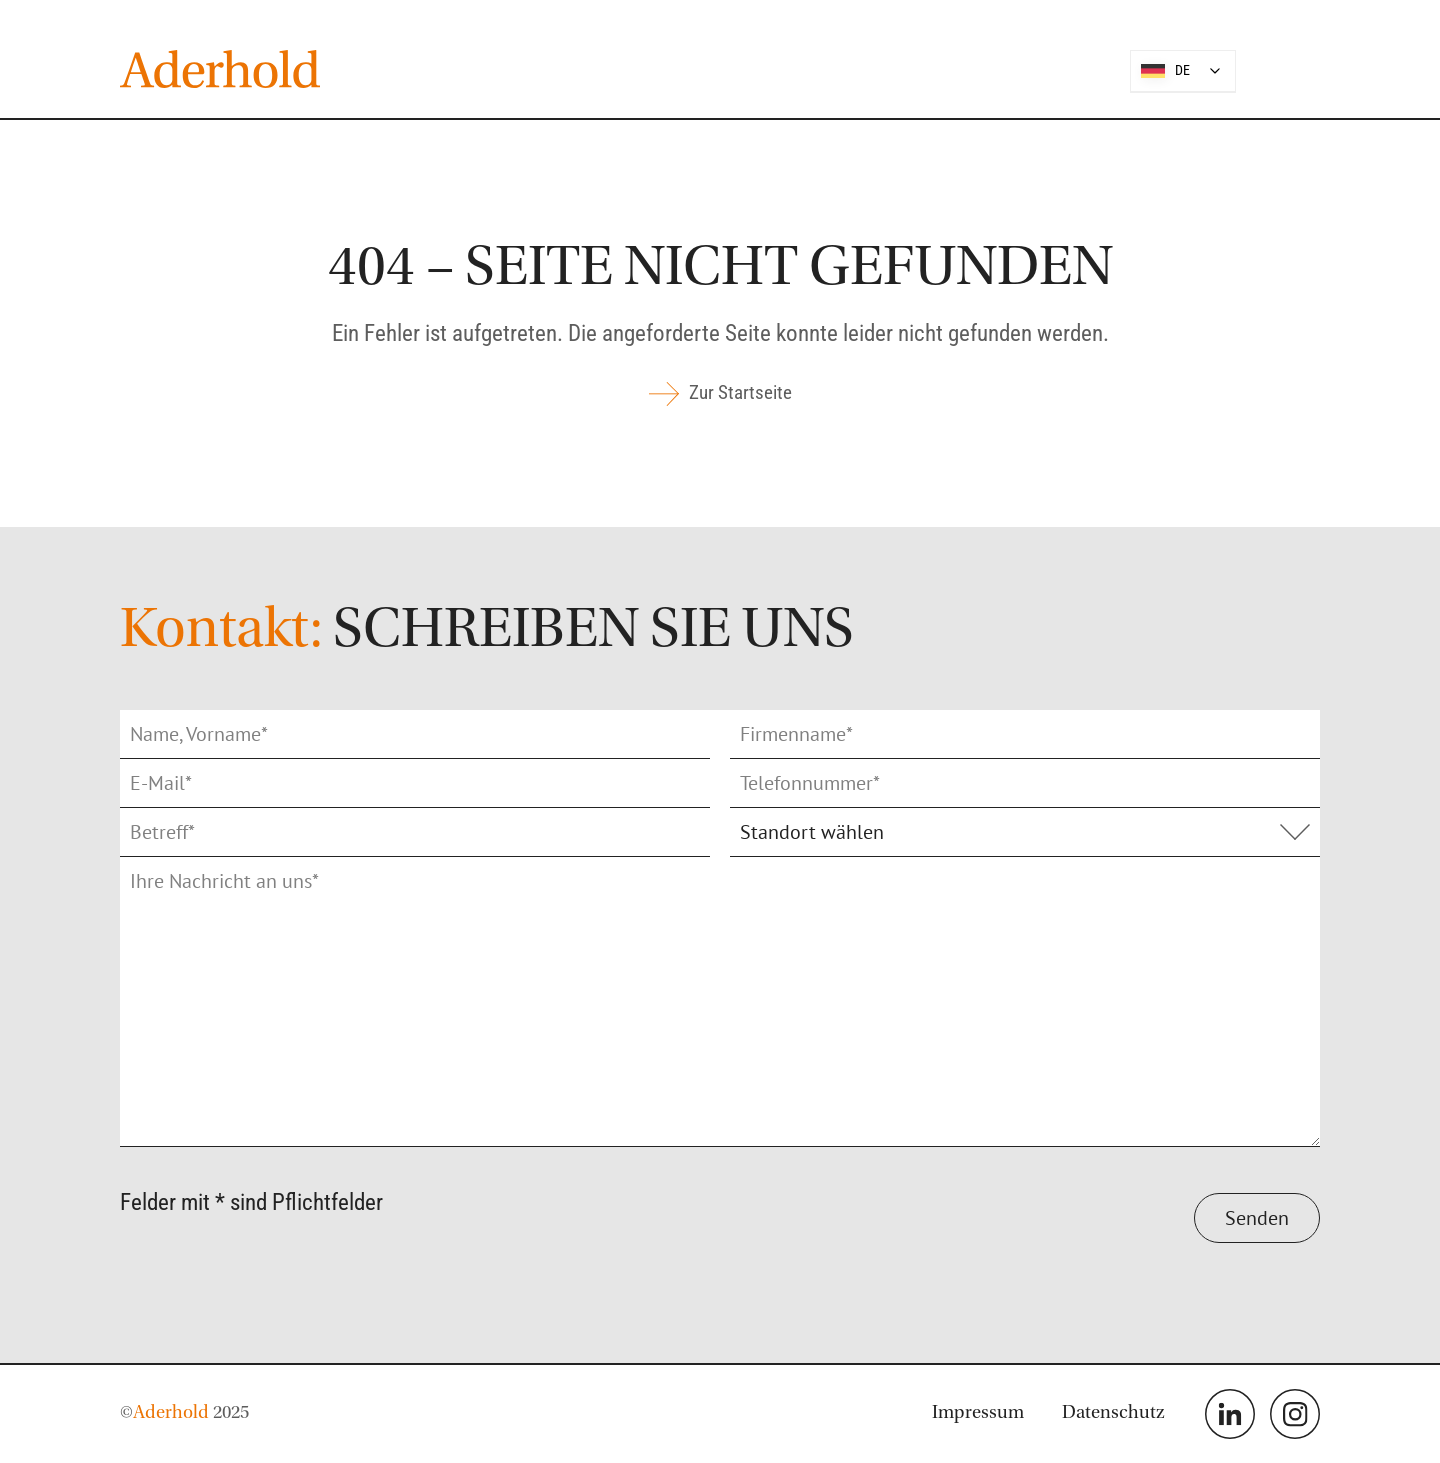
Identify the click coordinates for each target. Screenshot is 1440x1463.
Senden (1257, 1218)
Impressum (978, 1413)
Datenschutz (1113, 1413)
